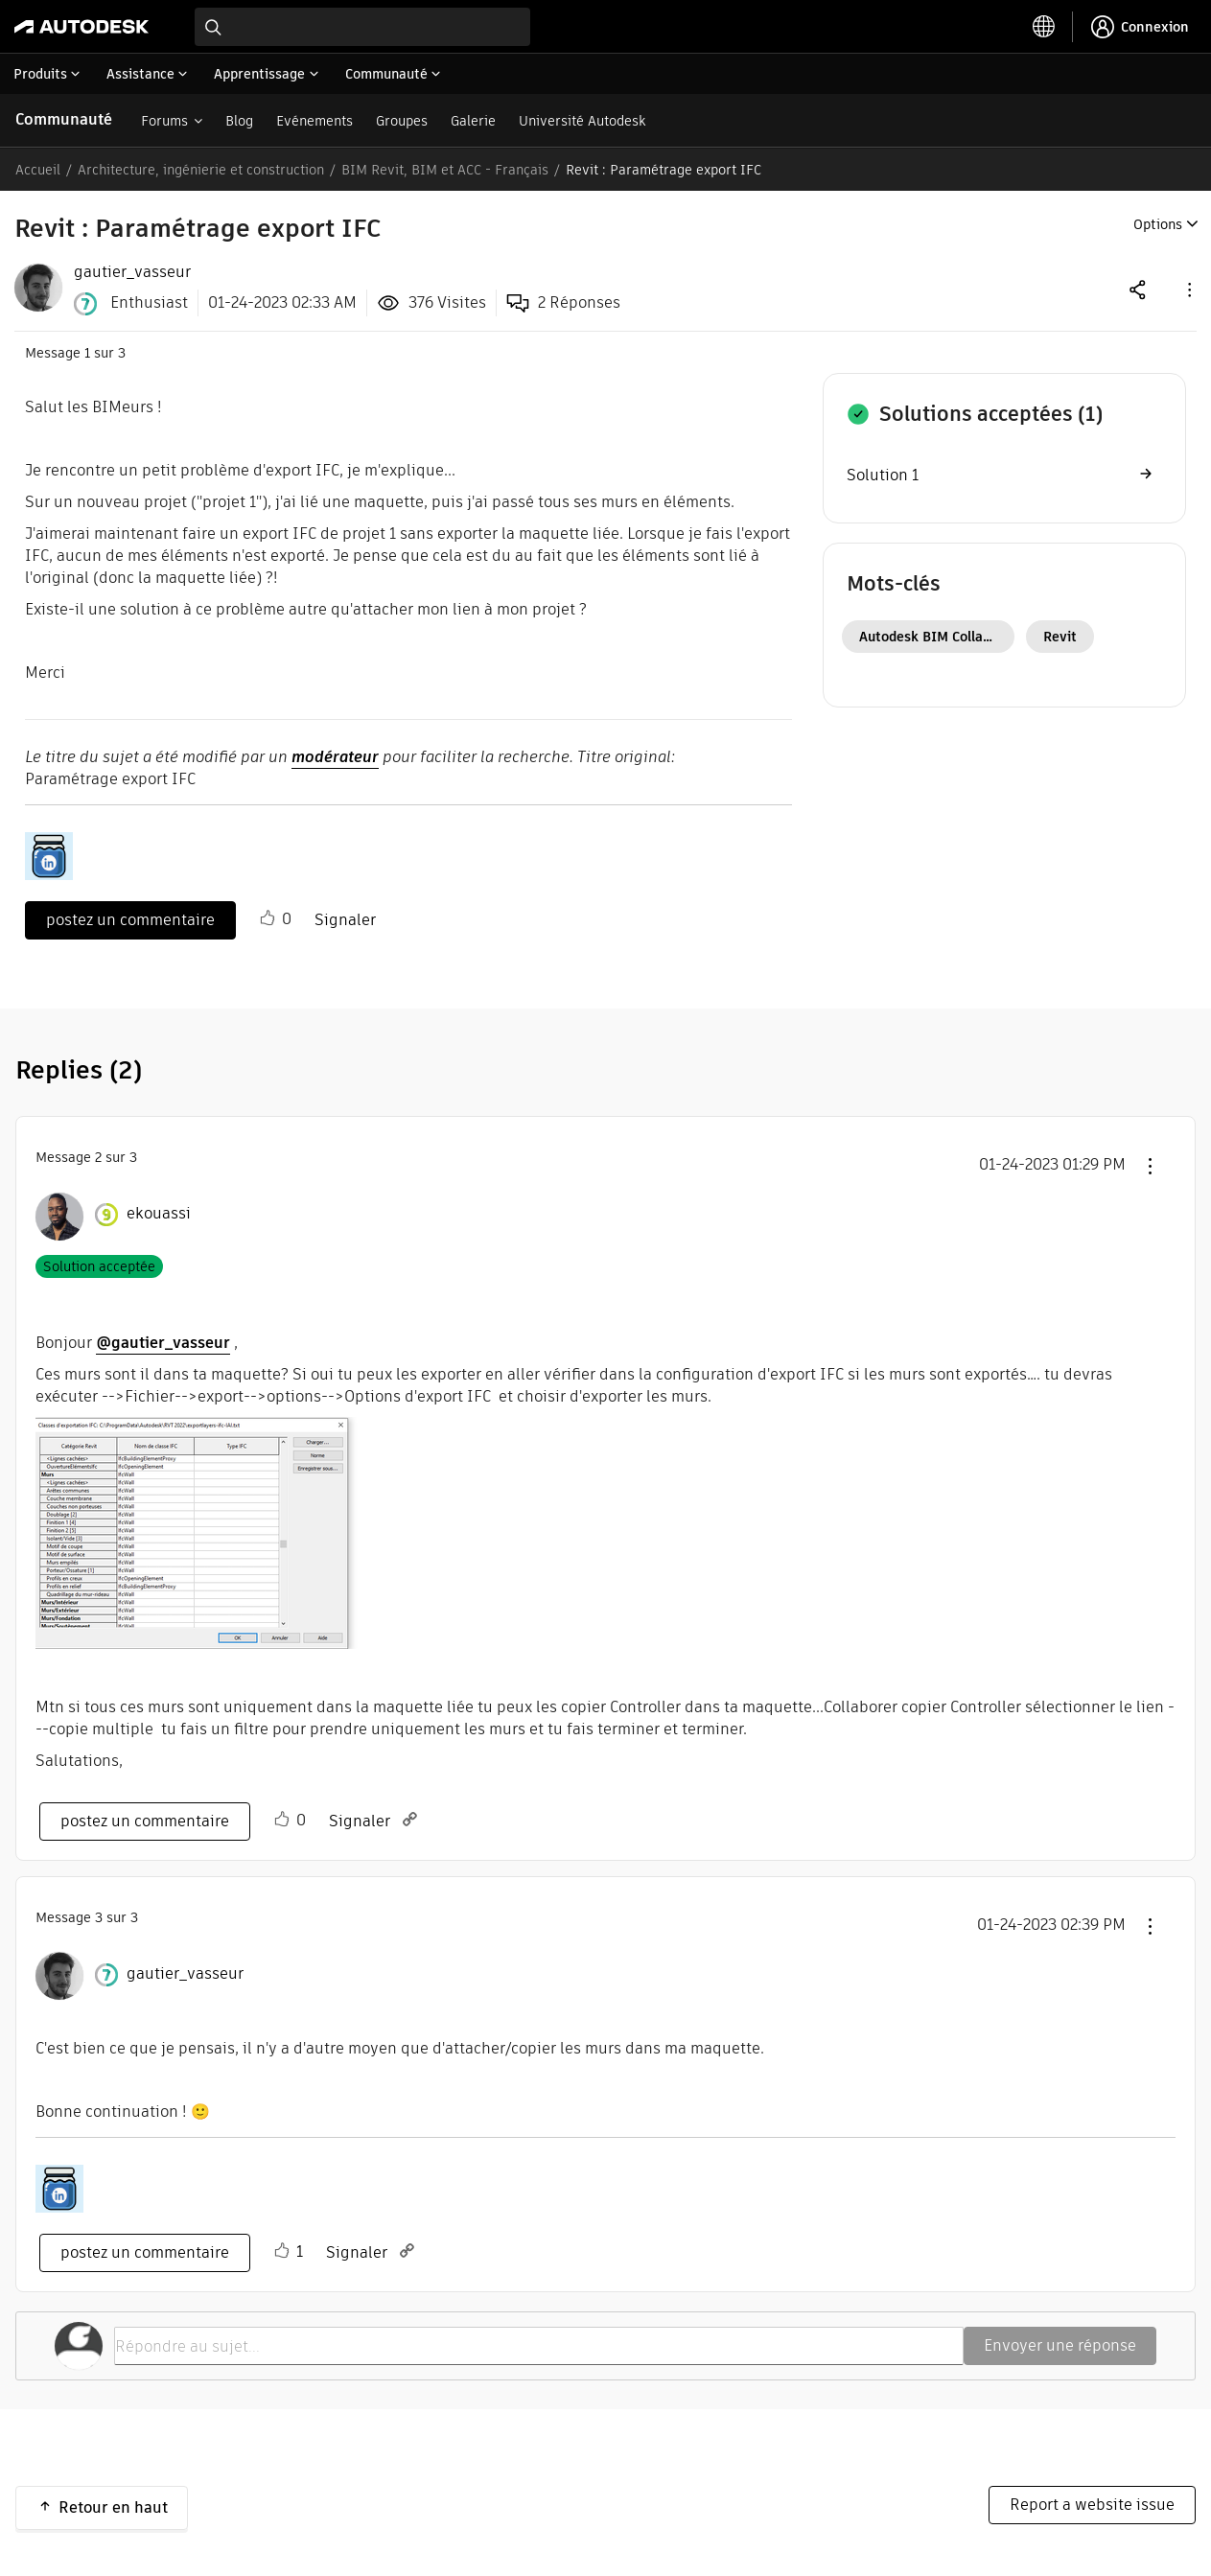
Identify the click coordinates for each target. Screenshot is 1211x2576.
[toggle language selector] (1044, 27)
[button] (1188, 289)
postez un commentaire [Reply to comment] (144, 1821)
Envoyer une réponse (1060, 2345)
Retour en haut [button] (113, 2507)
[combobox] (362, 27)
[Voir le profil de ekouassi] (159, 1213)
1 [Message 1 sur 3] (87, 352)
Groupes (402, 120)
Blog (239, 120)
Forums (164, 120)
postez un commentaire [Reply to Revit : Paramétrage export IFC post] (130, 920)
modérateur (335, 757)
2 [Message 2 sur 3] (98, 1157)
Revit (1060, 636)
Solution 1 (883, 475)
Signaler (345, 920)
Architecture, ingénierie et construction (201, 169)
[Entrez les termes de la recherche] (362, 27)
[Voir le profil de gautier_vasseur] (185, 1973)
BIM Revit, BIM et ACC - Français (444, 169)
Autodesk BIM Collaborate (936, 636)
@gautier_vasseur (163, 1343)
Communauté (63, 119)
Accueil (37, 169)
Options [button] (1157, 224)
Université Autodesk (582, 120)
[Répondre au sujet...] (539, 2346)
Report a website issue (1092, 2505)
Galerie (473, 120)
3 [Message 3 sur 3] (99, 1917)
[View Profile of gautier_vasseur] (132, 272)
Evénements (314, 120)
